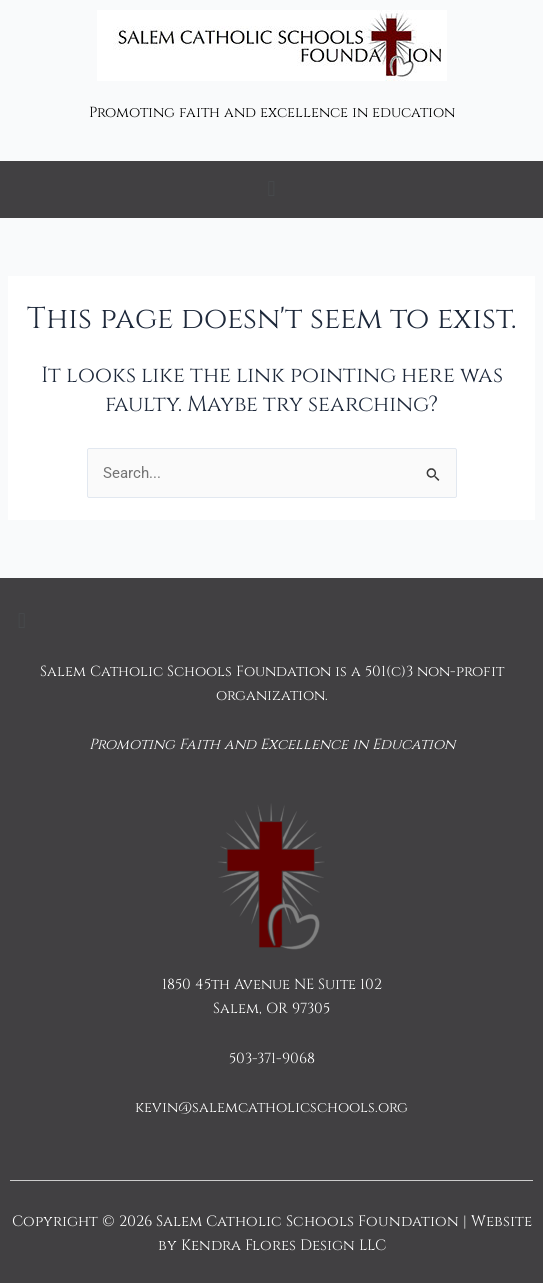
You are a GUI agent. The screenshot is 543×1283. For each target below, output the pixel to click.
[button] (271, 189)
